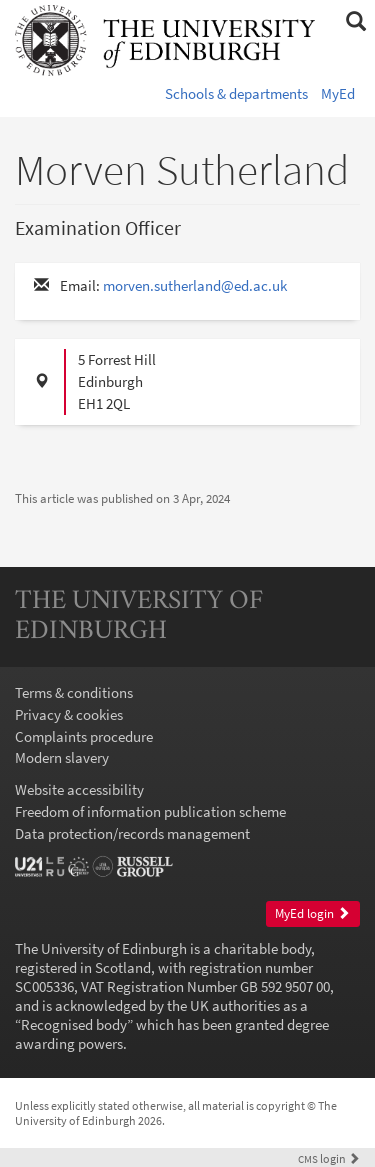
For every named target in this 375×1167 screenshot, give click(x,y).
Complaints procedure (84, 736)
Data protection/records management (132, 833)
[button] (355, 22)
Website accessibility (79, 789)
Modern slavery (62, 757)
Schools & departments (236, 93)
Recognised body (74, 1024)
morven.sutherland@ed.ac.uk (195, 285)
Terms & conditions (74, 692)
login (329, 1158)
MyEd (338, 93)
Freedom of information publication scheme (150, 811)
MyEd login (312, 913)
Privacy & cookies (69, 714)
